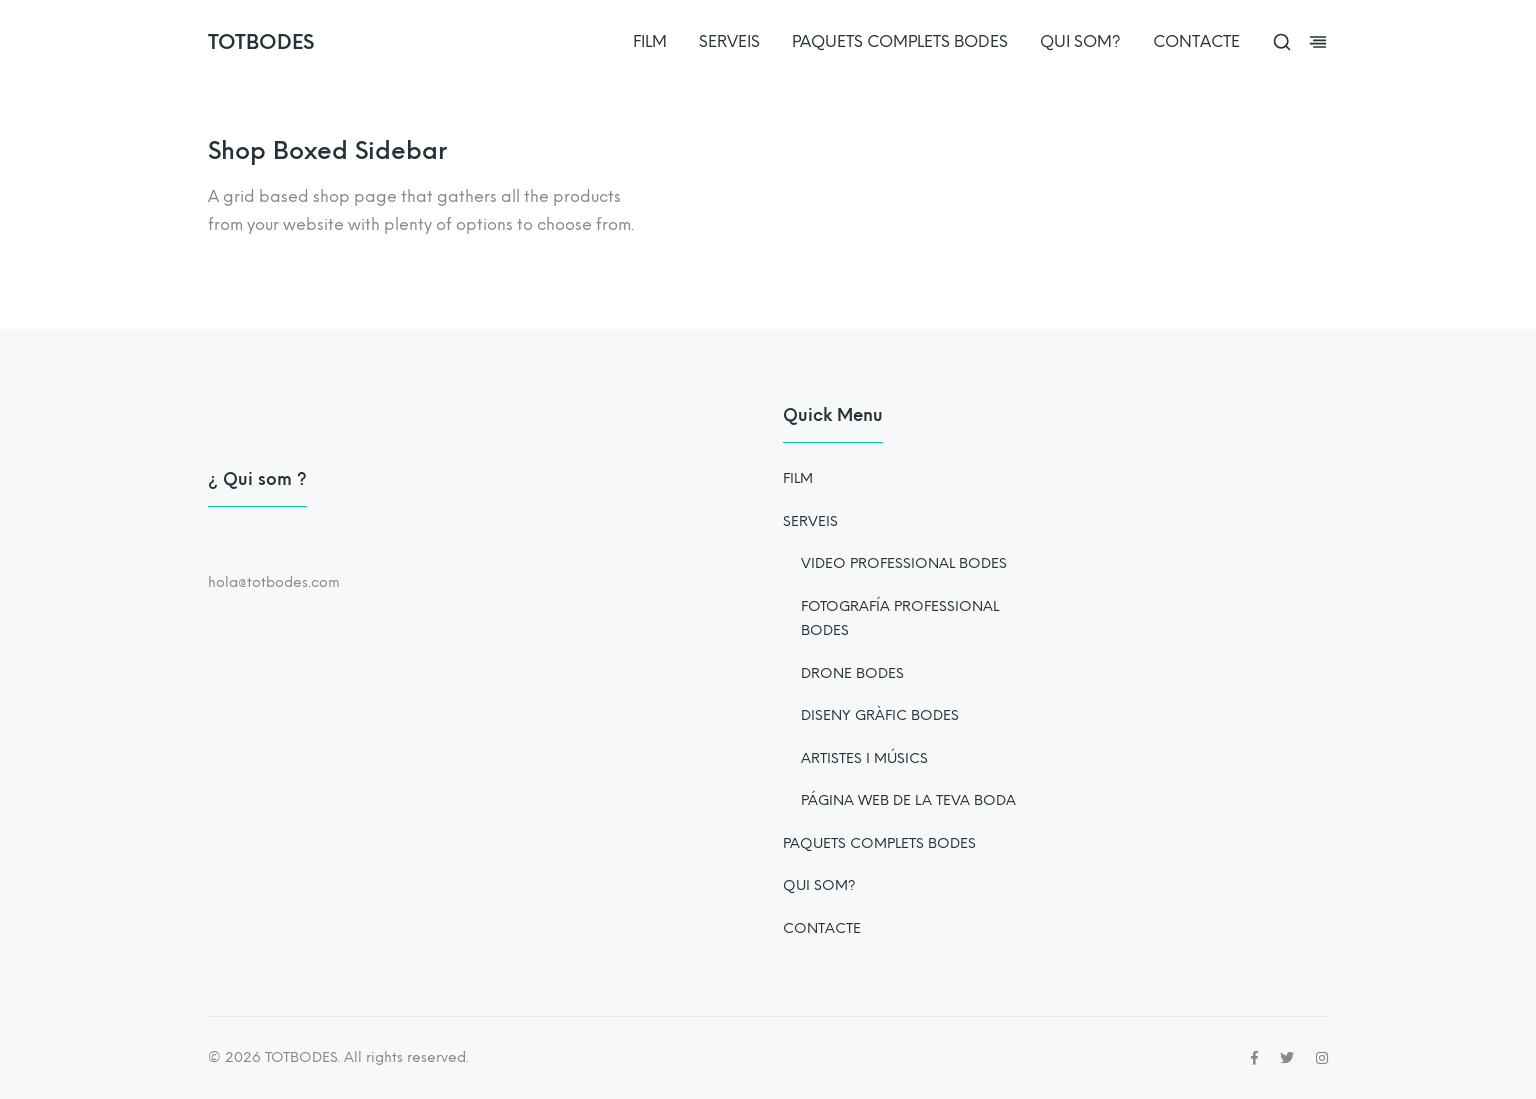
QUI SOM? (1080, 41)
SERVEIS (729, 41)
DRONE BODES (852, 673)
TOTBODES (261, 42)
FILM (650, 41)
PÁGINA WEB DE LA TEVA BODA (908, 800)
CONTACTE (1196, 41)
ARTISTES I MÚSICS (864, 758)
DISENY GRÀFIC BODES (880, 715)
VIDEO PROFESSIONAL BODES (904, 563)
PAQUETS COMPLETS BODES (900, 41)
